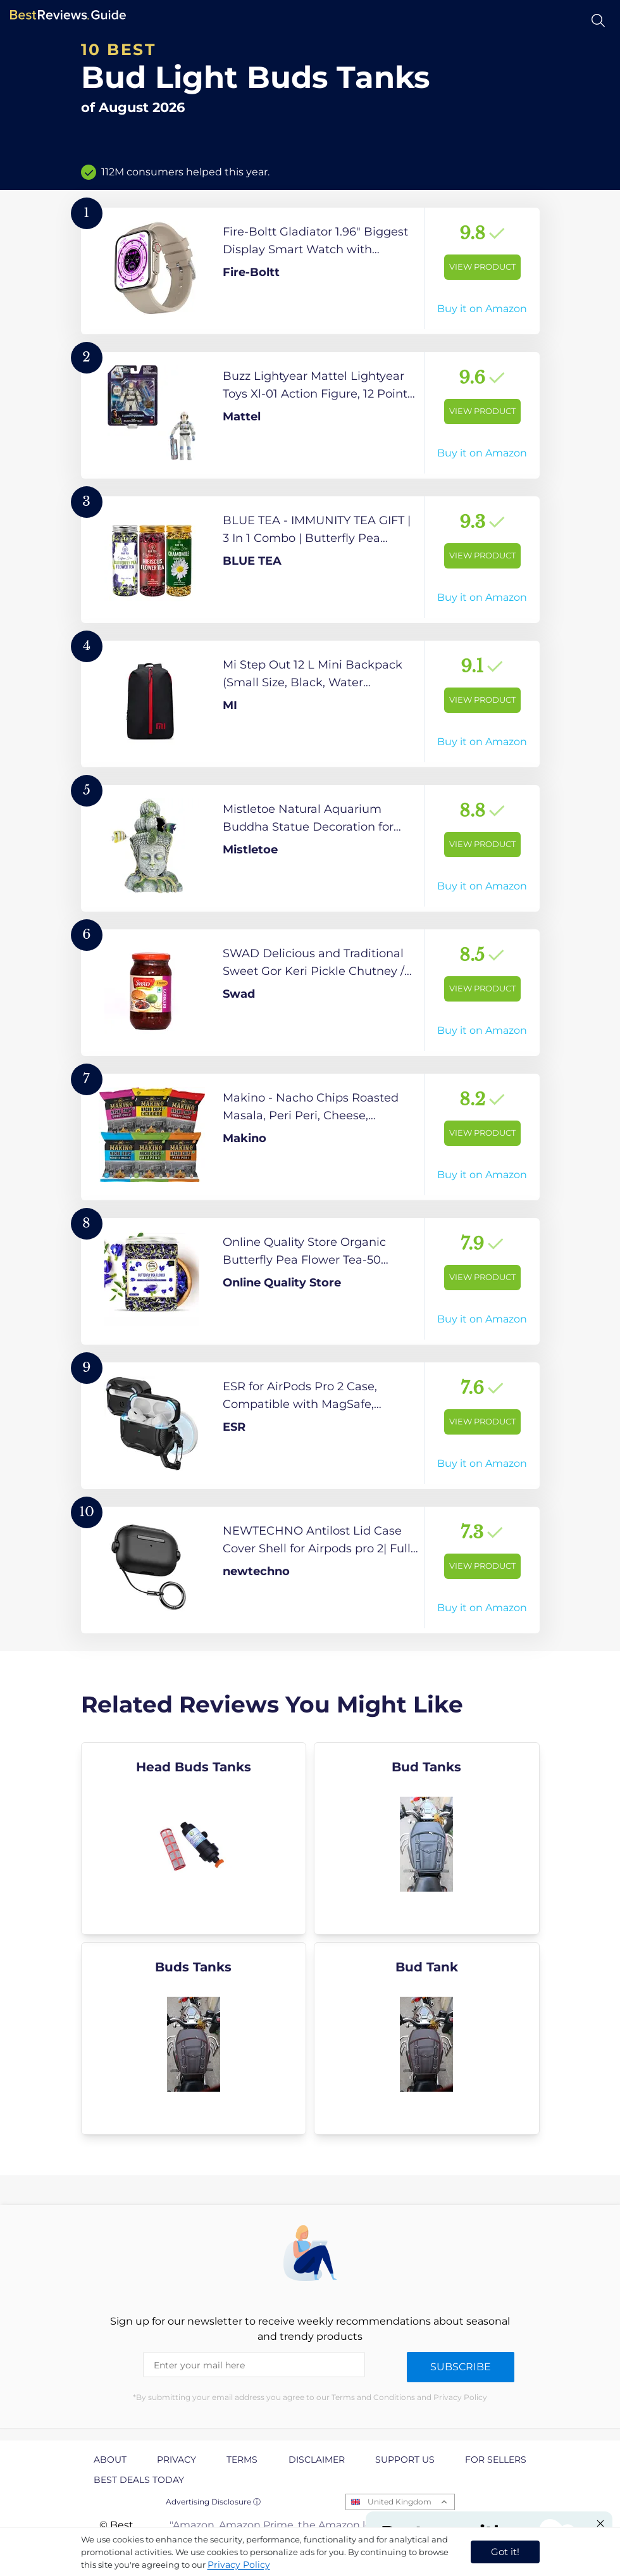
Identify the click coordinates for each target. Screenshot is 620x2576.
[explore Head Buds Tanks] (194, 1838)
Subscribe (460, 2367)
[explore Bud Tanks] (427, 1838)
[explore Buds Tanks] (194, 2038)
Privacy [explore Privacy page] (176, 2459)
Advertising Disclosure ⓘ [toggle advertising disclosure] (213, 2501)
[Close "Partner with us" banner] (600, 2523)
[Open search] (598, 20)
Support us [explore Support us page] (405, 2459)
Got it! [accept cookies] (505, 2552)
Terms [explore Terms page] (241, 2459)
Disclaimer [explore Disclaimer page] (316, 2459)
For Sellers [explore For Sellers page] (495, 2459)
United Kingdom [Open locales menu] (399, 2501)
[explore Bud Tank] (427, 2038)
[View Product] (310, 271)
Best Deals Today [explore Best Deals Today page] (139, 2479)
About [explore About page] (110, 2459)
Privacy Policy (239, 2564)
